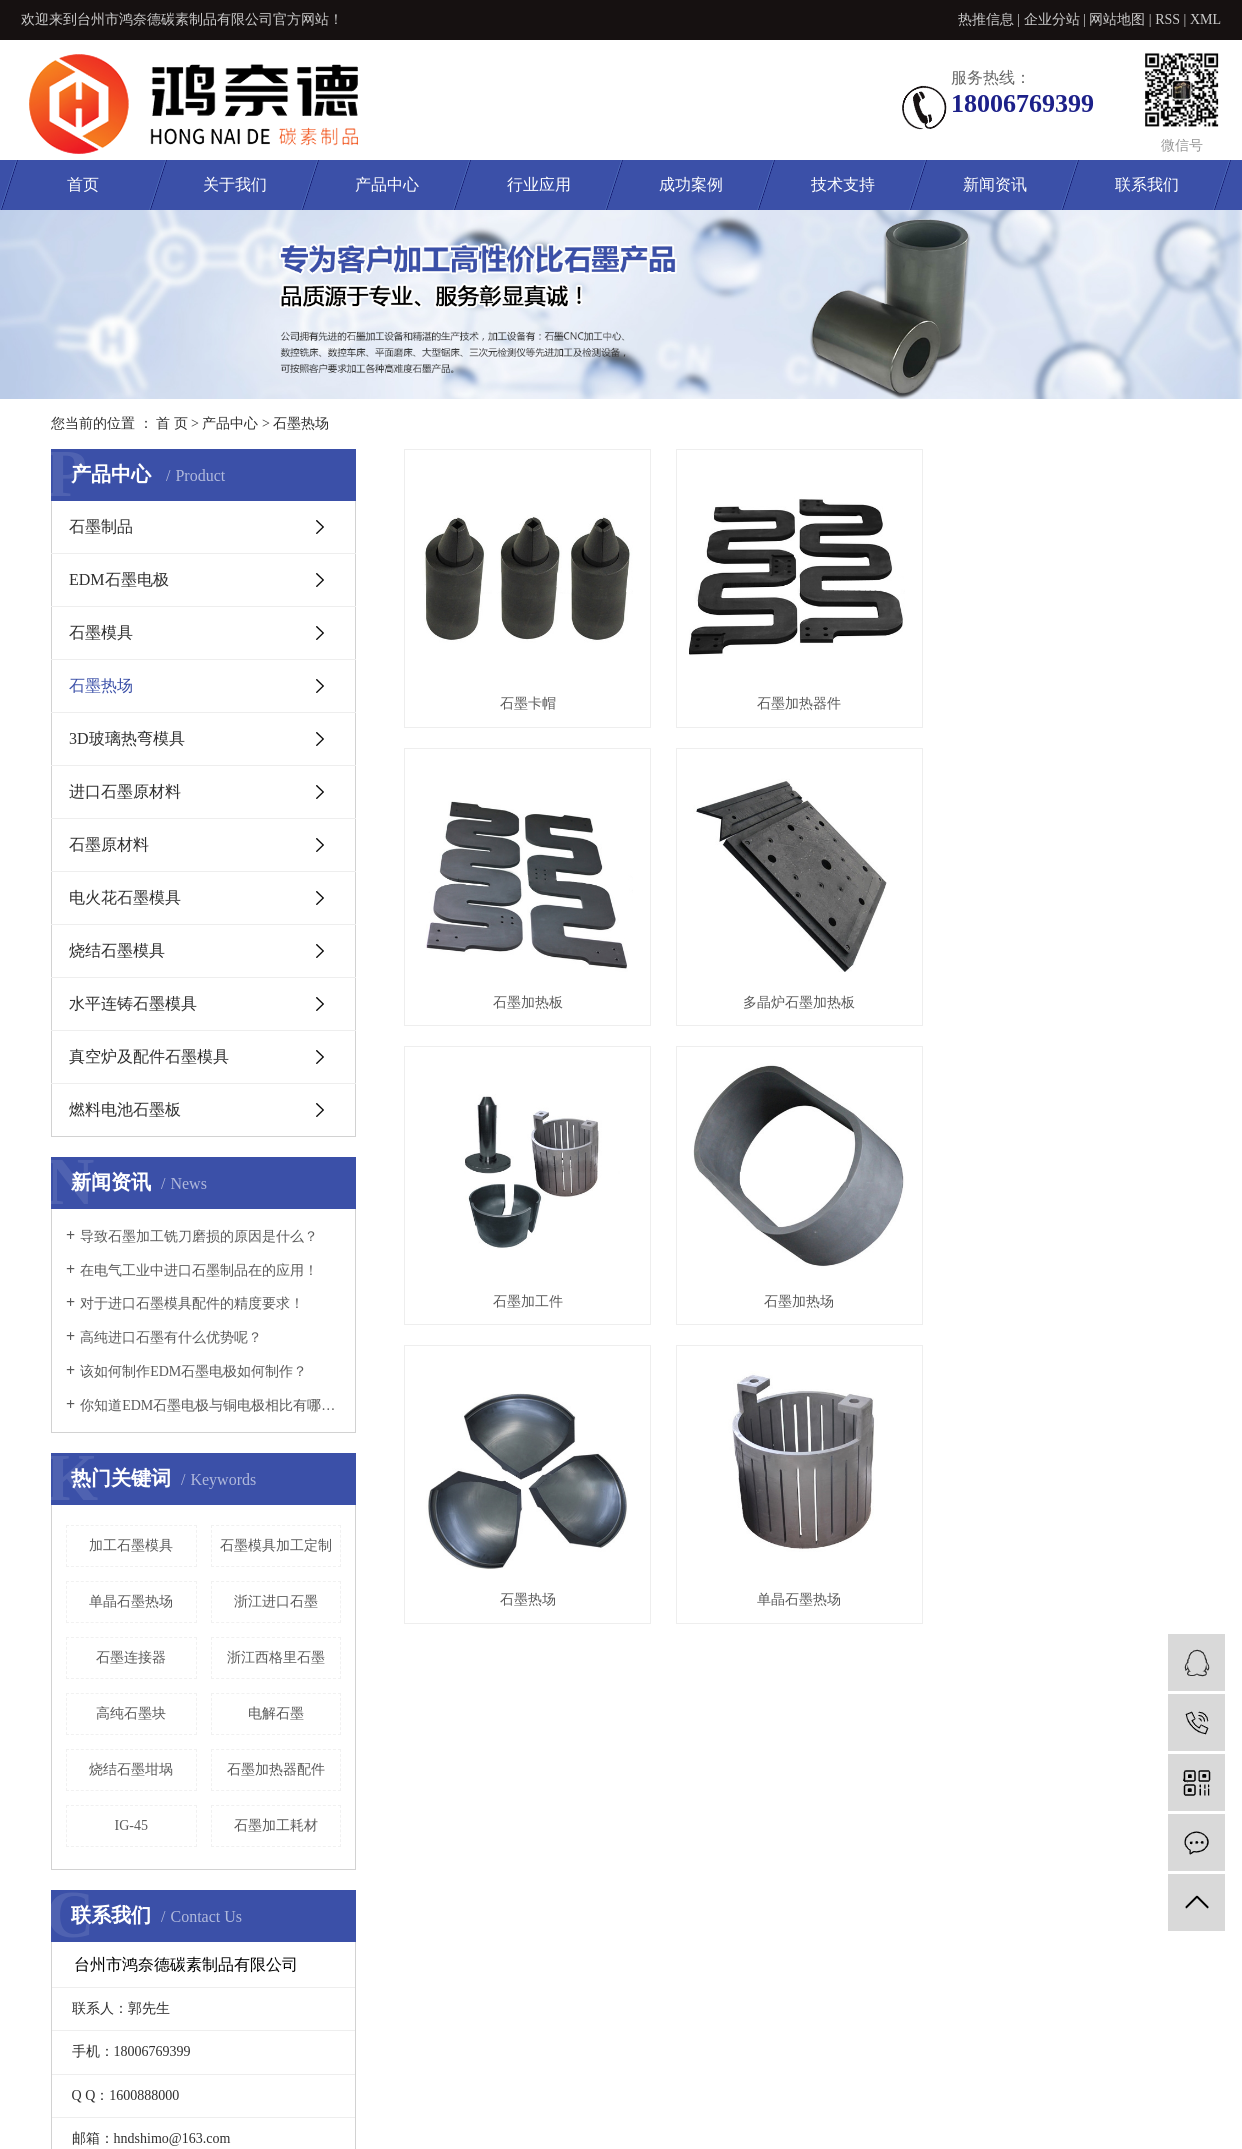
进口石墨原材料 (125, 791)
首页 (83, 184)
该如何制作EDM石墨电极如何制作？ (193, 1371)
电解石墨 (276, 1713)
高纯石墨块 (131, 1713)
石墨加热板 (531, 1002)
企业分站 (1052, 19)
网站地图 (1117, 19)
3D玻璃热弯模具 (127, 738)
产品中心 (387, 184)
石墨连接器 (131, 1657)
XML (1205, 19)
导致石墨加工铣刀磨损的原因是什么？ (199, 1236)
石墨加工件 (531, 1301)
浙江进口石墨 (276, 1601)
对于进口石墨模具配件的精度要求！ (192, 1303)
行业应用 (539, 184)
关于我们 (235, 184)
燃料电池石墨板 (125, 1109)
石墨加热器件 (809, 703)
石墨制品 (101, 526)
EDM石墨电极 (119, 579)
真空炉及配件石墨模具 (149, 1056)
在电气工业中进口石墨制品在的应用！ (199, 1270)
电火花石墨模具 (125, 897)
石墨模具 (101, 632)
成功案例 (691, 184)
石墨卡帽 (531, 703)
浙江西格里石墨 (276, 1657)
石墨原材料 (109, 844)
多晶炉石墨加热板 (809, 1002)
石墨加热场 (809, 1301)
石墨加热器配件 (276, 1769)
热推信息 (986, 19)
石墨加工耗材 (276, 1825)
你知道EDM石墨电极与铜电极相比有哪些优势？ (210, 1405)
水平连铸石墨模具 (133, 1003)
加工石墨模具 (131, 1545)
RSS (1167, 19)
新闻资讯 (995, 184)
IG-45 (131, 1825)
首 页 (172, 423)
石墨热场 (301, 423)
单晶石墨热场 (131, 1601)
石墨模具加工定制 (276, 1545)
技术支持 (843, 184)
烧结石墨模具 (117, 950)
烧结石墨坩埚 (131, 1769)
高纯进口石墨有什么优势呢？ (171, 1337)
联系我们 (1147, 184)
